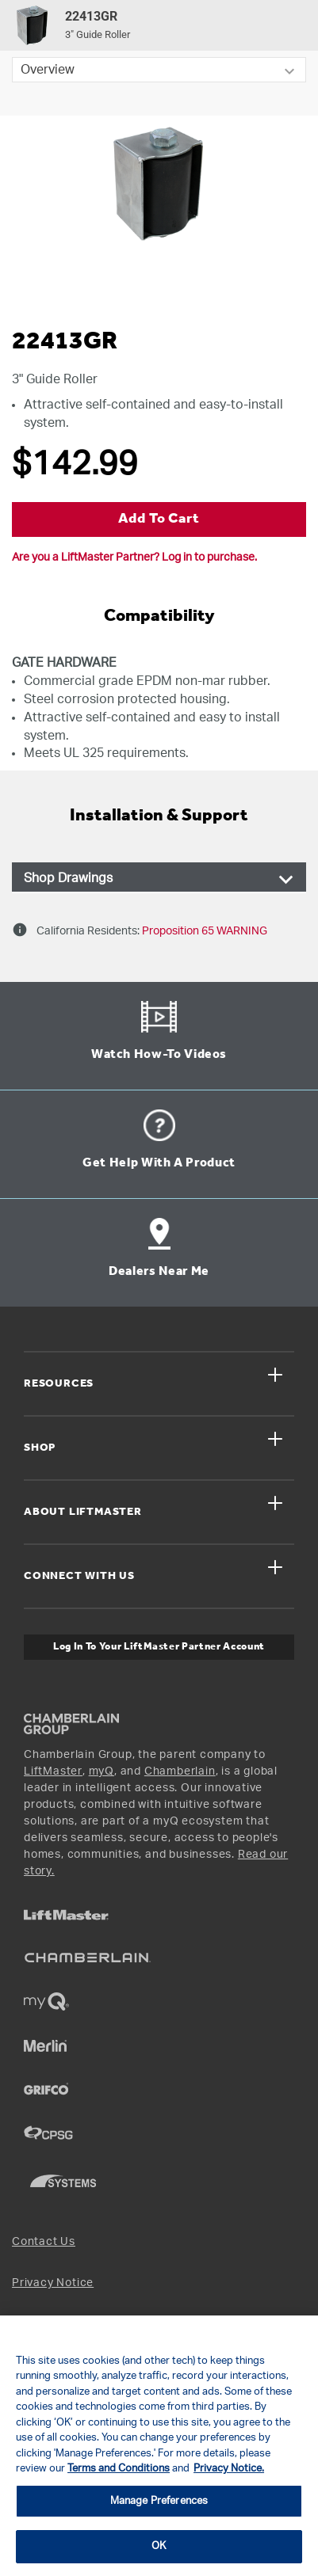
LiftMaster (53, 1771)
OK (158, 2546)
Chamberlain (180, 1771)
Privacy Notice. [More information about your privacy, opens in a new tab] (228, 2469)
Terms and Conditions (118, 2469)
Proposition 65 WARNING (203, 931)
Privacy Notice (53, 2283)
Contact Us (43, 2241)
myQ (101, 1771)
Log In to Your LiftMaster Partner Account (159, 1647)
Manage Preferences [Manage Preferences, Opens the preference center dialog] (159, 2501)
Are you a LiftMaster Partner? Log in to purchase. (134, 557)
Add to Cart (159, 519)
